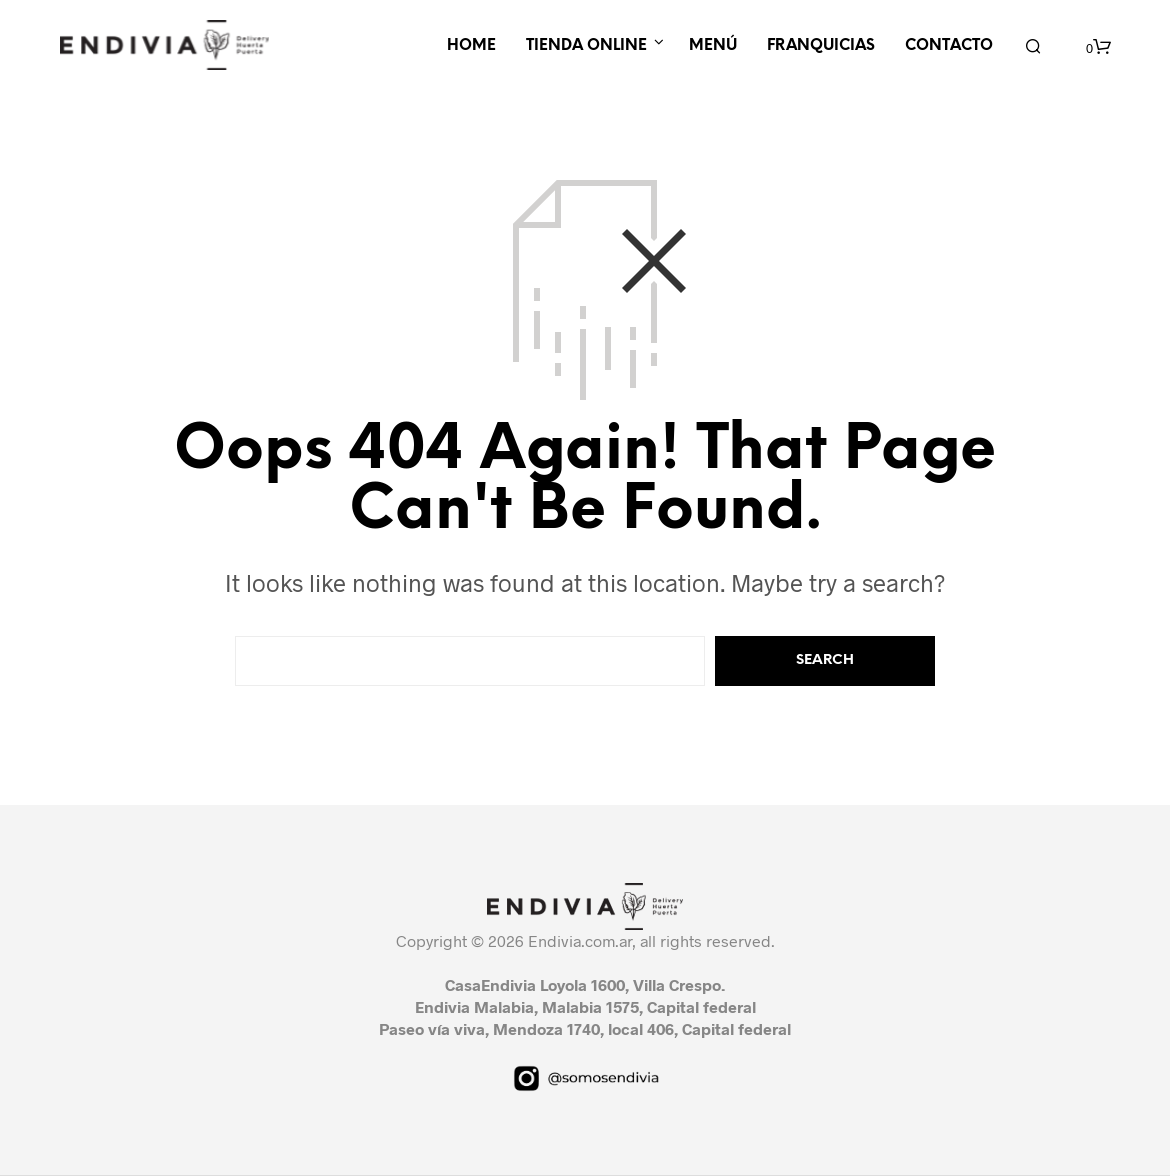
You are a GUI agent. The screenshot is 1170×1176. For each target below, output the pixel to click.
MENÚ (713, 46)
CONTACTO (949, 46)
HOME (471, 46)
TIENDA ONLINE (586, 46)
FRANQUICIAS (821, 46)
